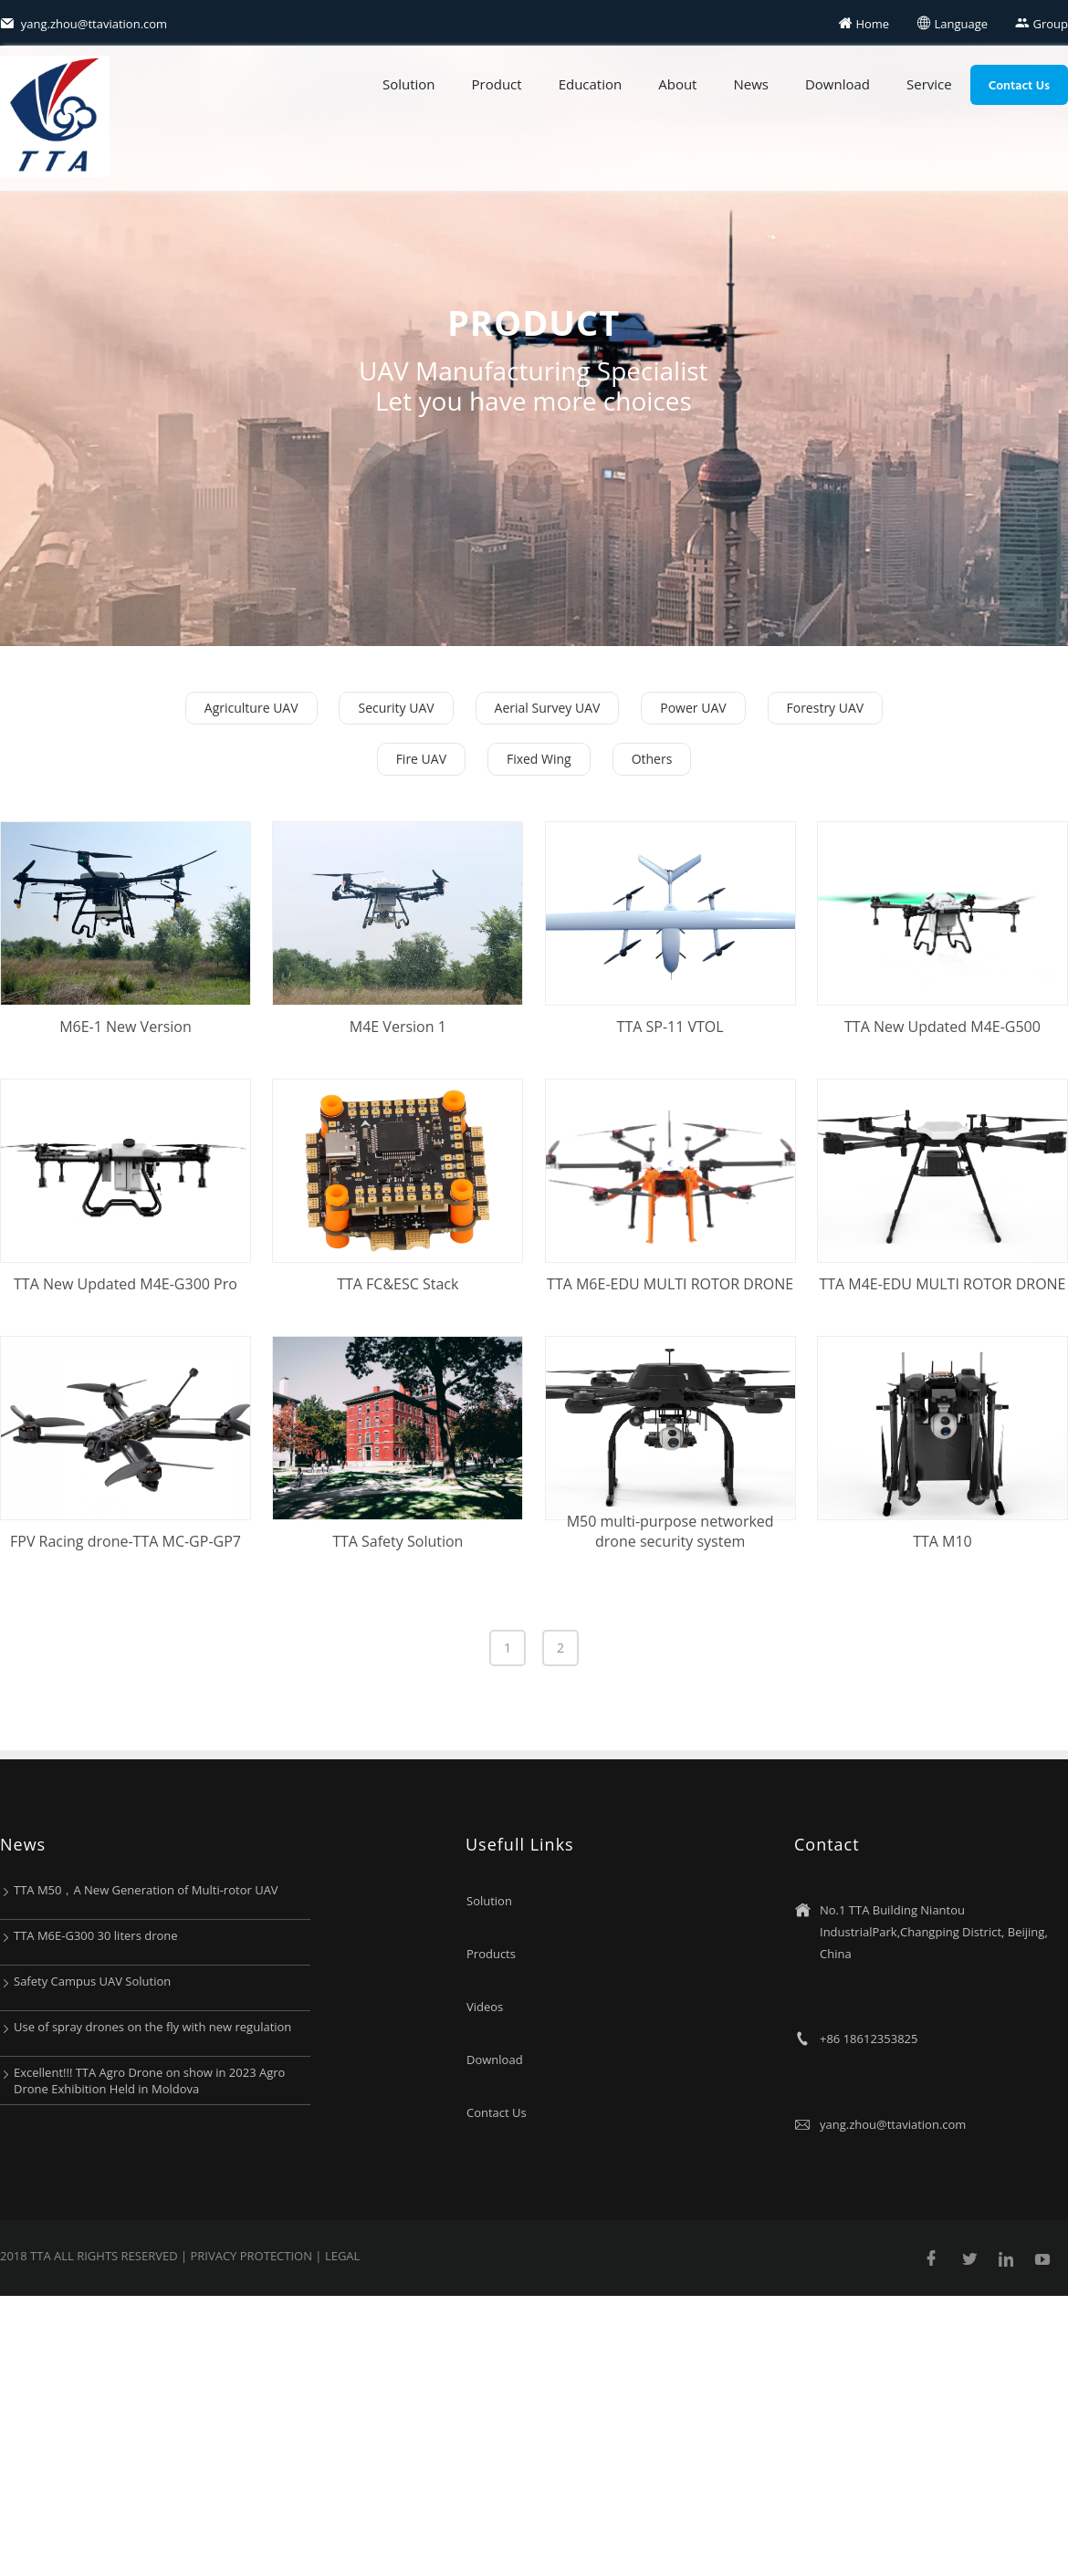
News (751, 84)
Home (863, 24)
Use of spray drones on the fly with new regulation (152, 2026)
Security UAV (396, 707)
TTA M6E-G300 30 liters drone (96, 1935)
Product (497, 84)
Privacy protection (252, 2255)
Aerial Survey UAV (548, 707)
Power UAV (693, 707)
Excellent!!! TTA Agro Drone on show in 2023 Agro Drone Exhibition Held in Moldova (149, 2080)
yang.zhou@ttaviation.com (83, 24)
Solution (408, 84)
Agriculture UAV (251, 707)
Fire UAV (421, 758)
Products (491, 1953)
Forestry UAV (825, 707)
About (677, 84)
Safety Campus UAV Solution (92, 1981)
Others (652, 758)
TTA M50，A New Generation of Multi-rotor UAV (146, 1890)
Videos (484, 2006)
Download (837, 84)
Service (929, 84)
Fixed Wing (539, 758)
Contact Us (1019, 84)
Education (591, 84)
